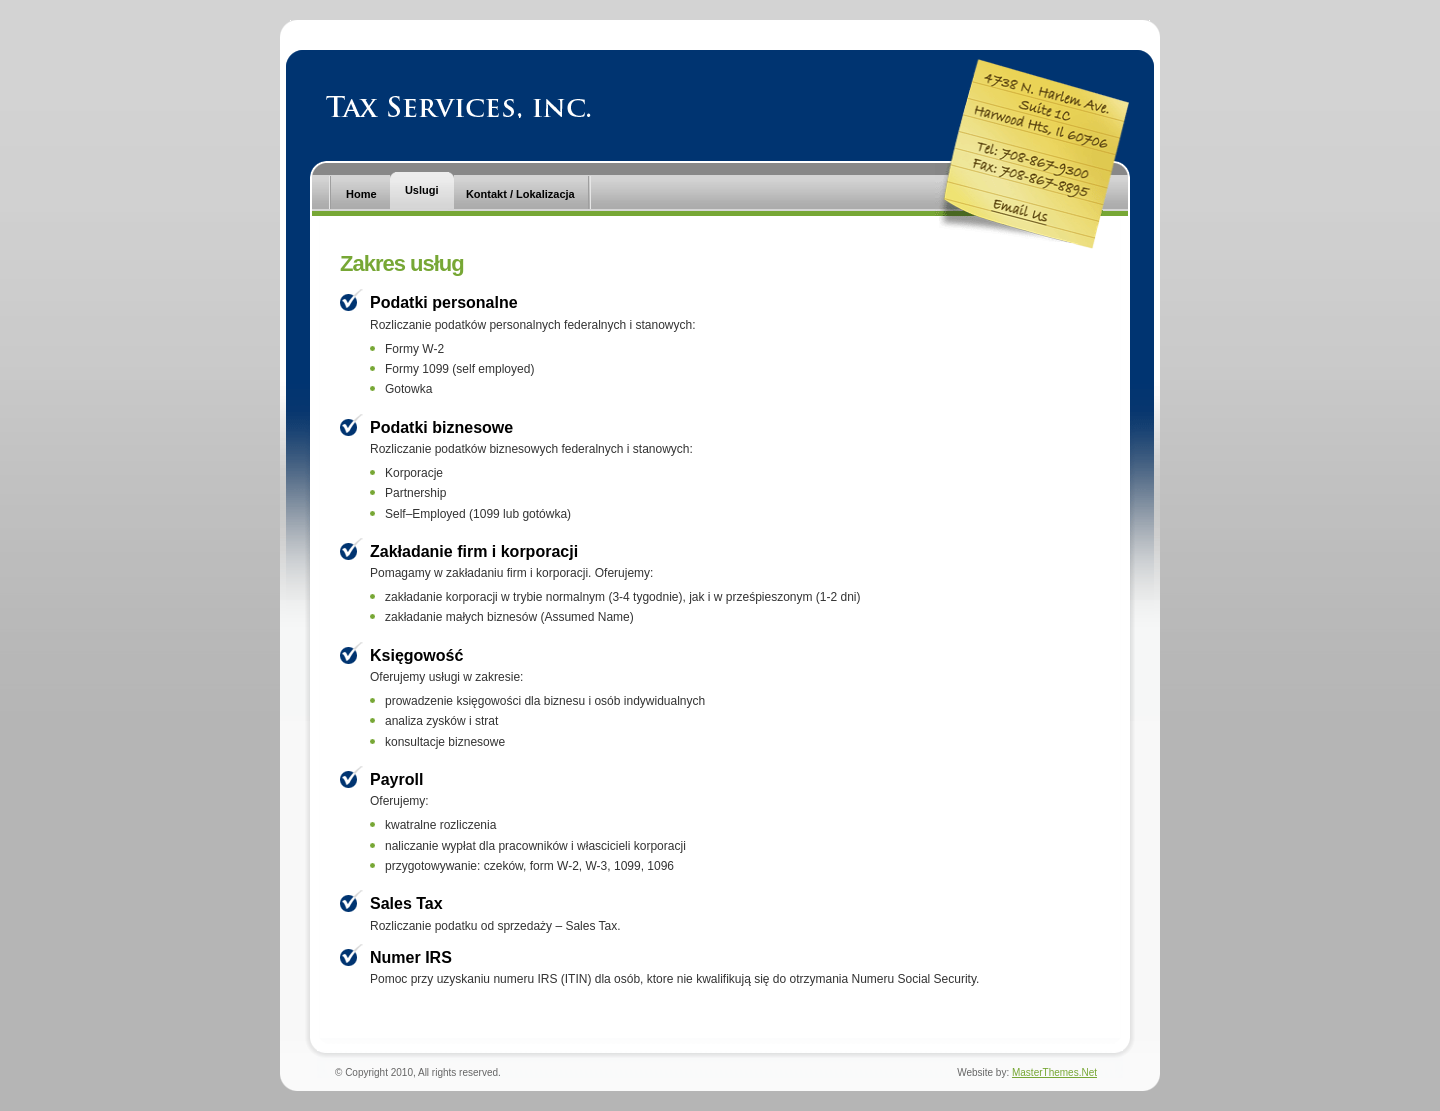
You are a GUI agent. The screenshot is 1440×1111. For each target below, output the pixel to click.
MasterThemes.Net (1054, 1072)
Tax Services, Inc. (458, 107)
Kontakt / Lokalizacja (520, 194)
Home (361, 194)
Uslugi (422, 190)
